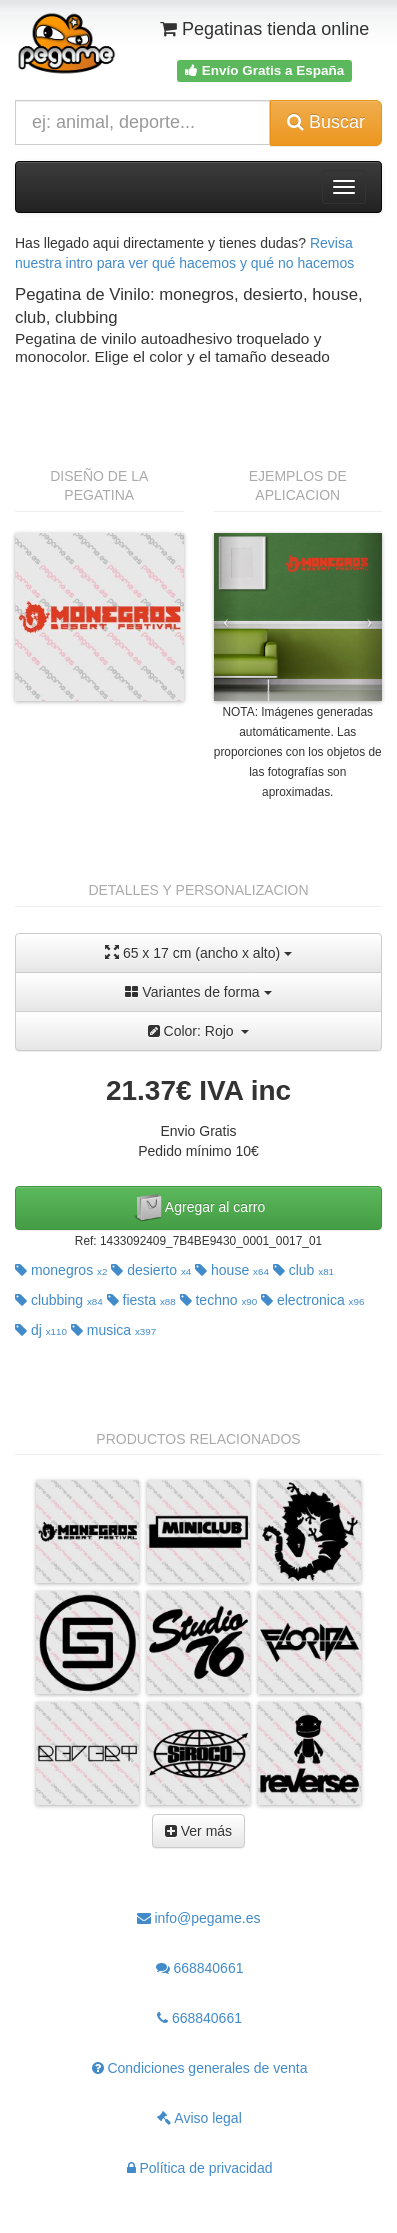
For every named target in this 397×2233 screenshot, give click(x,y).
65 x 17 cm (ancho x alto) (198, 952)
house (232, 1270)
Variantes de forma (198, 992)
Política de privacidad (200, 2168)
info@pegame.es (199, 1918)
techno (219, 1300)
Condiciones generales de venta (200, 2068)
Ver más (198, 1831)
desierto (151, 1270)
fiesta (141, 1300)
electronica (312, 1300)
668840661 (200, 1968)
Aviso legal (199, 2118)
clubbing (59, 1300)
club (303, 1270)
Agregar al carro (199, 1208)
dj (41, 1330)
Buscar (326, 122)
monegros (61, 1270)
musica (113, 1330)
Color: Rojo (199, 1031)
